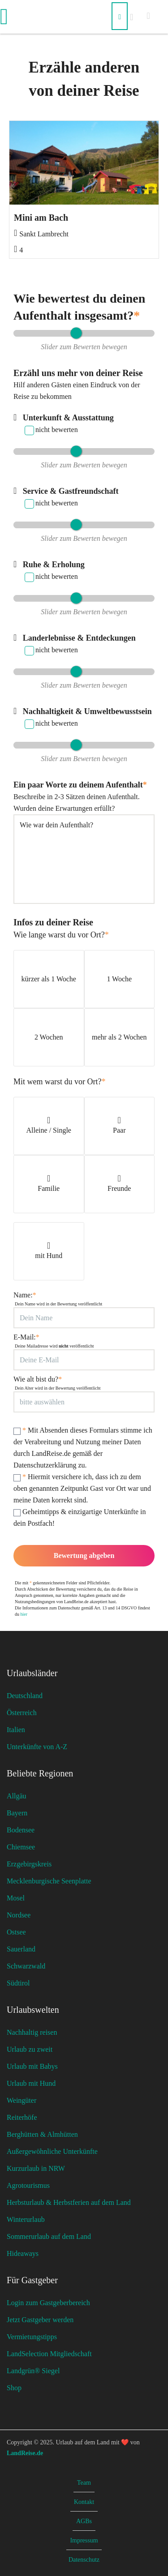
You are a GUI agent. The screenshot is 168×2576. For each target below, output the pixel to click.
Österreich (22, 1712)
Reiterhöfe (22, 2117)
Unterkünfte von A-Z (37, 1746)
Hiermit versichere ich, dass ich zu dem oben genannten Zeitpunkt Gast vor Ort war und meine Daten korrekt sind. (82, 1488)
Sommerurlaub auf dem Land (49, 2236)
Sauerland (21, 1949)
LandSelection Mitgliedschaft (49, 2354)
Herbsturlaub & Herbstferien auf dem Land (69, 2202)
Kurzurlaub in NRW (36, 2168)
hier (24, 1614)
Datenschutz (84, 2559)
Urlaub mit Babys (32, 2066)
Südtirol (18, 1983)
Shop (14, 2388)
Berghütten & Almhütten (42, 2134)
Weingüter (21, 2100)
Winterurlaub (26, 2219)
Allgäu (16, 1796)
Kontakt (84, 2502)
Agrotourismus (28, 2185)
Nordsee (18, 1915)
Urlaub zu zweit (29, 2049)
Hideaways (23, 2253)
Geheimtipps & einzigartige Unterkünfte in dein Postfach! (79, 1517)
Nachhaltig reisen (32, 2032)
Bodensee (20, 1830)
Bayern (17, 1813)
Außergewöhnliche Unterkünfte (52, 2151)
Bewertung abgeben (84, 1555)
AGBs (84, 2521)
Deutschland (25, 1695)
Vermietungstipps (32, 2337)
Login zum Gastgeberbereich (48, 2302)
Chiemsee (21, 1847)
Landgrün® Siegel (33, 2371)
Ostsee (16, 1932)
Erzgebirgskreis (29, 1864)
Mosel (16, 1898)
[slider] (76, 333)
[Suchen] (120, 16)
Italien (16, 1729)
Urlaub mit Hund (31, 2083)
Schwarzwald (26, 1966)
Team (84, 2482)
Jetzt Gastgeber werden (40, 2320)
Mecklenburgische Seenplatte (49, 1881)
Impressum (84, 2540)
